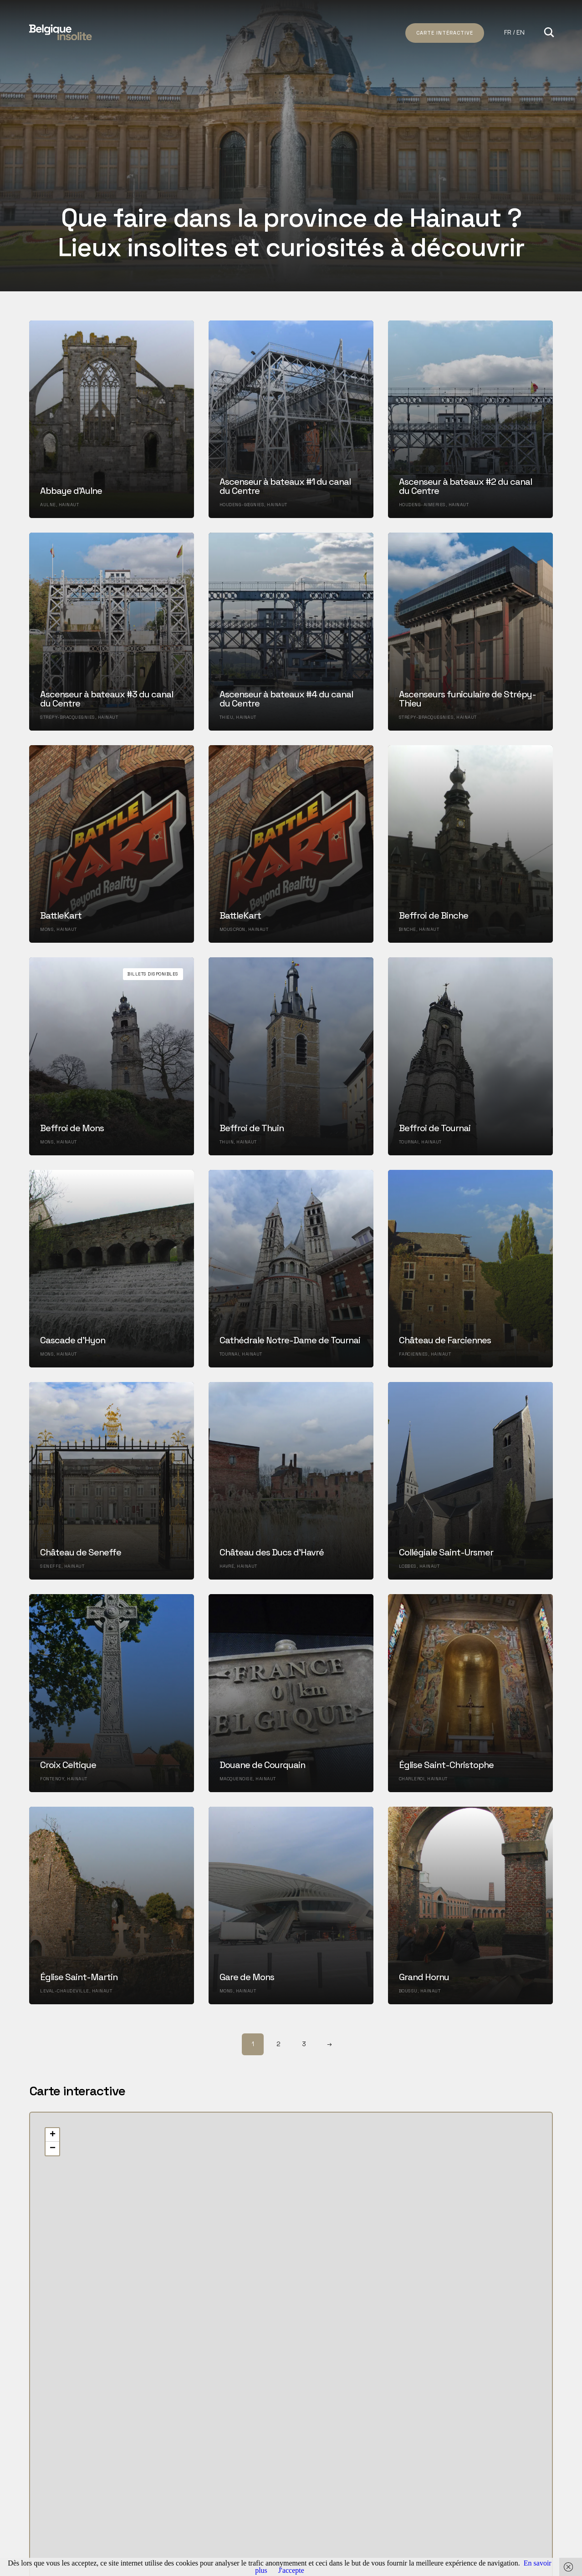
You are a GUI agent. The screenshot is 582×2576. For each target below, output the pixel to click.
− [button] (53, 2148)
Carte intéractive (444, 33)
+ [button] (53, 2135)
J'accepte (291, 2570)
